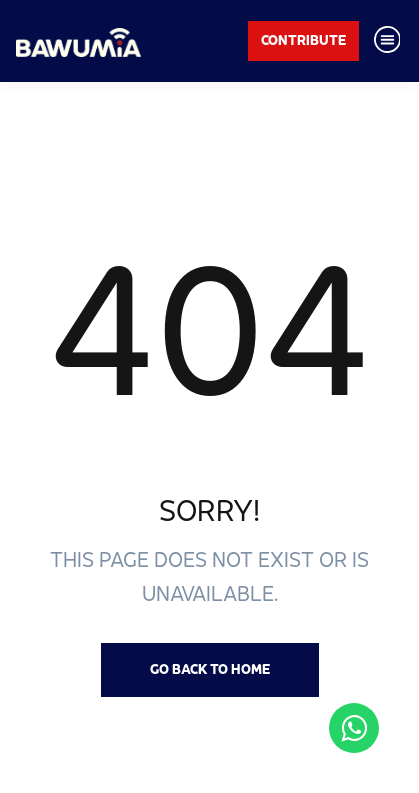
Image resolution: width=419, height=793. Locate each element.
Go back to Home (210, 669)
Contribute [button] (303, 40)
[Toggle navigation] (387, 41)
